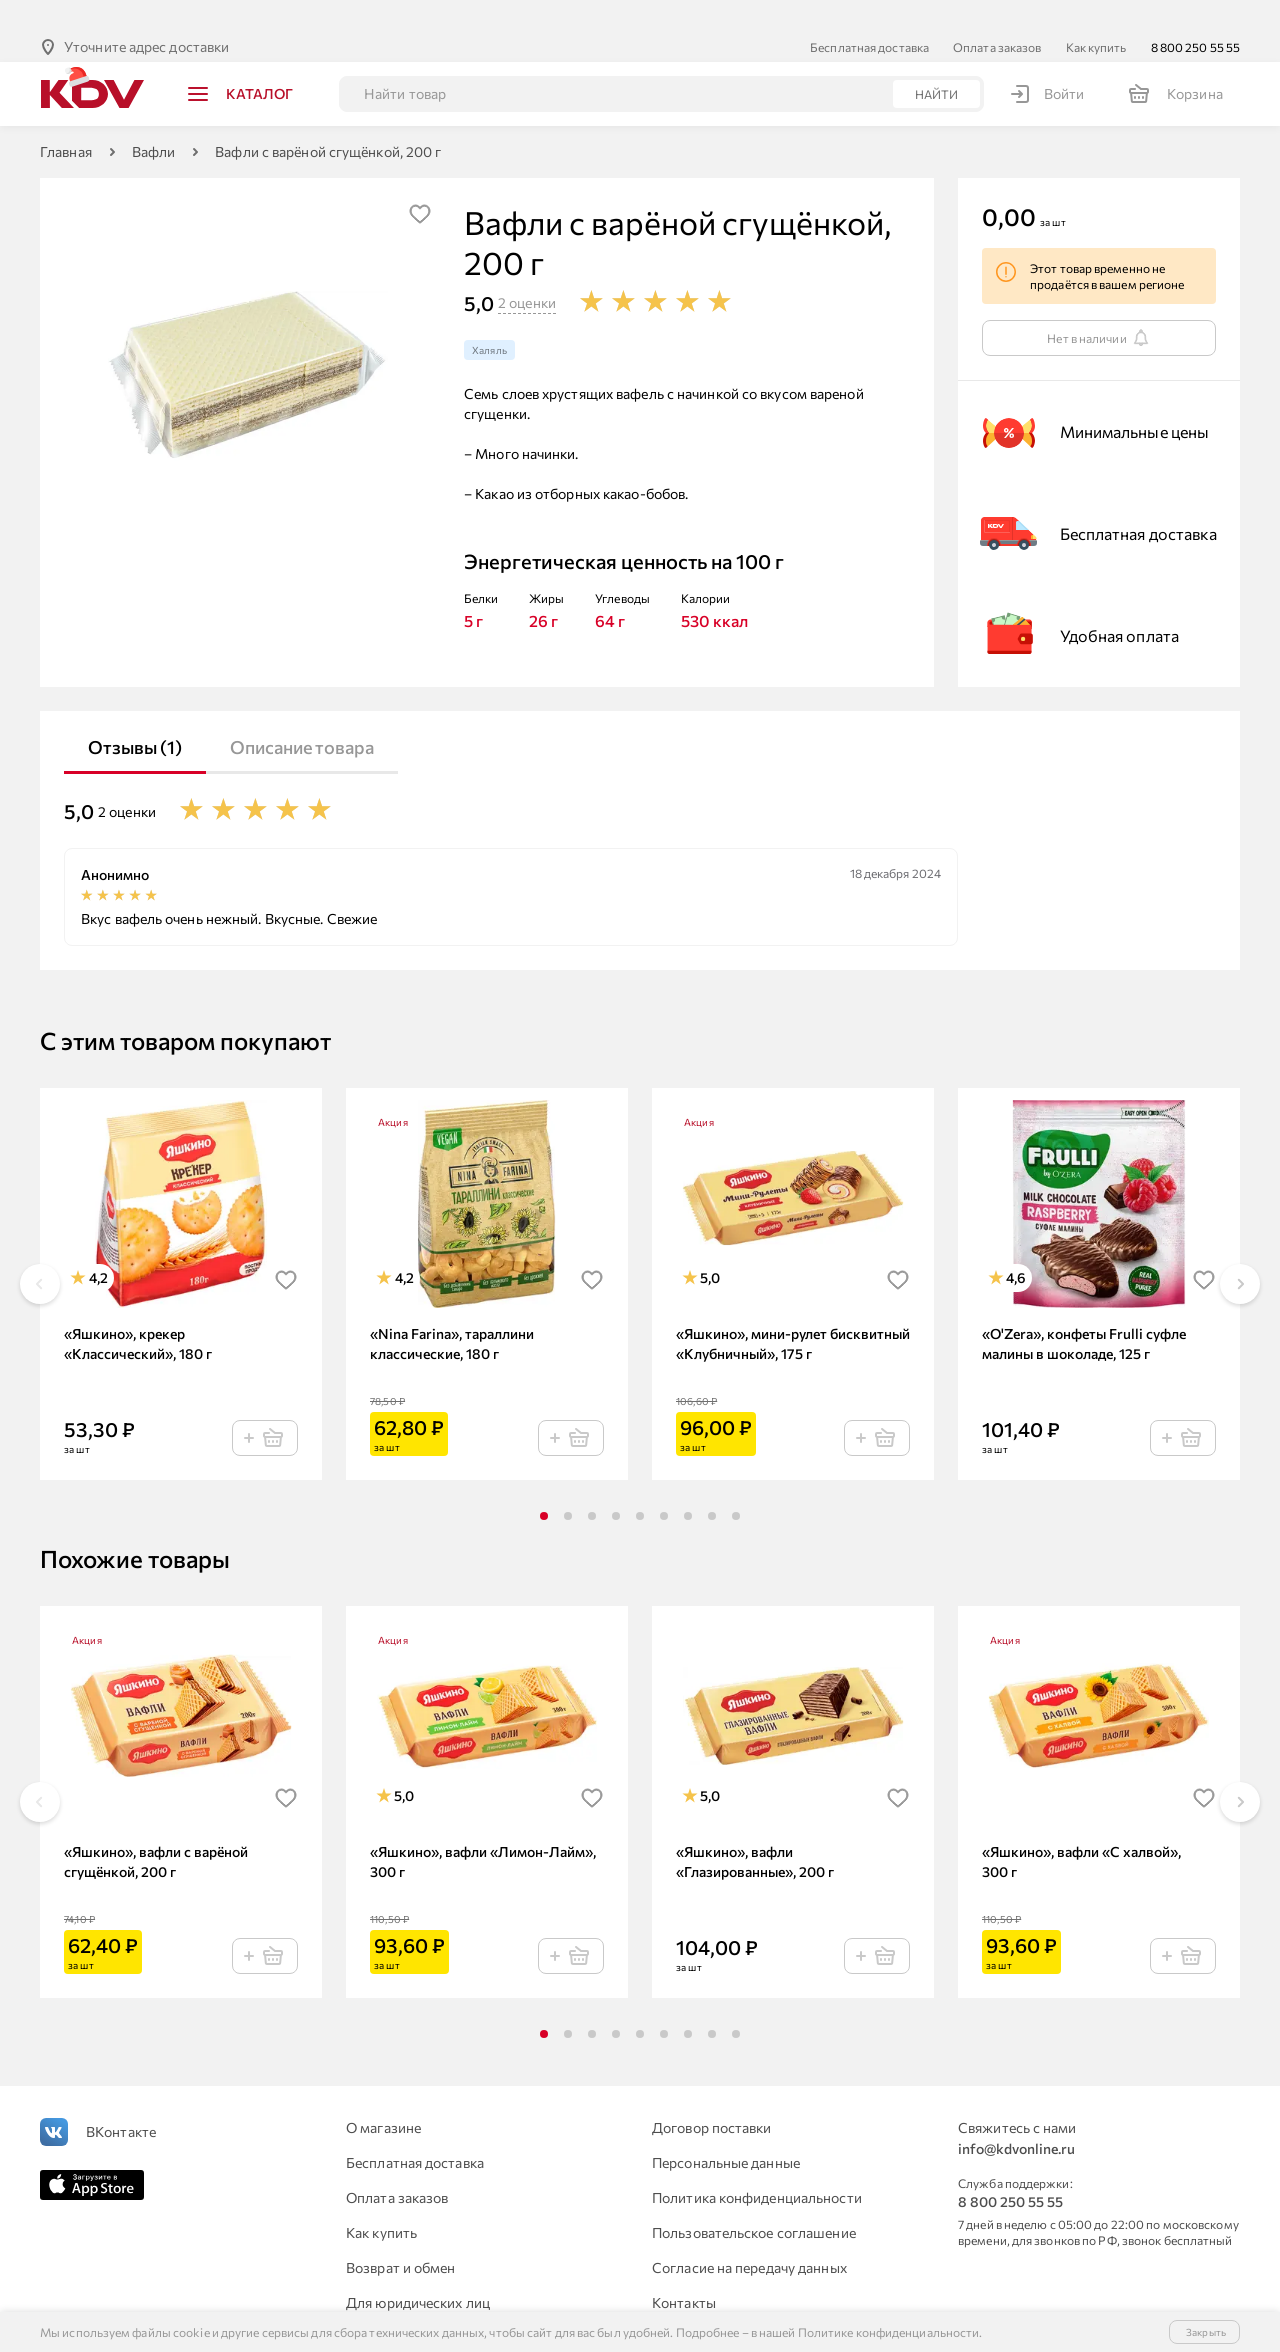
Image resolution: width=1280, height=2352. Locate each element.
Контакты (684, 2270)
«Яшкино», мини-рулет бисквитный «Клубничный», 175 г (793, 1311)
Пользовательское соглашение (754, 2200)
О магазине (383, 2095)
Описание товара (302, 715)
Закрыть (1206, 2332)
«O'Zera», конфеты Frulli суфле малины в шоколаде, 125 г (1084, 1311)
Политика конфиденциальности (757, 2165)
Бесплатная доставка (869, 15)
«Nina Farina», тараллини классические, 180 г (452, 1311)
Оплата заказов (997, 15)
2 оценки (527, 270)
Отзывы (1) (135, 715)
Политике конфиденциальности (889, 2332)
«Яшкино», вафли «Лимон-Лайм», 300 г (483, 1829)
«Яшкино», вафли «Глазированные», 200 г (755, 1829)
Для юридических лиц (418, 2270)
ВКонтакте (121, 2099)
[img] (420, 182)
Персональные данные (726, 2130)
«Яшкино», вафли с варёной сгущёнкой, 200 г (156, 1829)
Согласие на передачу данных (749, 2235)
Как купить (1096, 15)
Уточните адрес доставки (146, 14)
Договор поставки (712, 2095)
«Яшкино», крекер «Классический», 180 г (138, 1311)
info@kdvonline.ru (1016, 2116)
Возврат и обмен (401, 2235)
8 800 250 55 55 (1196, 15)
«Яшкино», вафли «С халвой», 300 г (1081, 1829)
